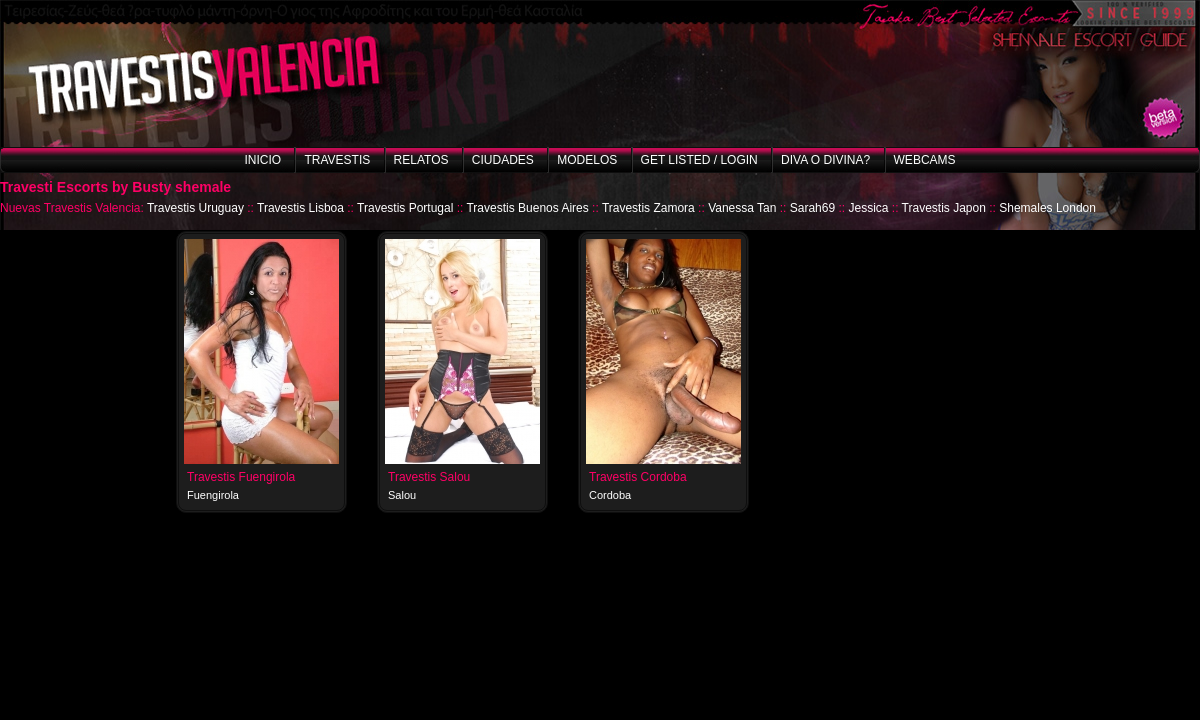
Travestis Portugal (405, 208)
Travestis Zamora (648, 208)
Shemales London (1047, 208)
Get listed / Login (699, 160)
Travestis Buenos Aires (527, 208)
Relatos (421, 160)
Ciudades (503, 160)
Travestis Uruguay (195, 208)
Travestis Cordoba (638, 477)
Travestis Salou (429, 477)
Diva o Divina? (825, 160)
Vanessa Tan (742, 208)
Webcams (925, 160)
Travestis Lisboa (300, 208)
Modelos (587, 160)
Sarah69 (812, 208)
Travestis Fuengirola (241, 477)
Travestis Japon (944, 208)
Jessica (868, 208)
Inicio (262, 160)
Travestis (337, 160)
